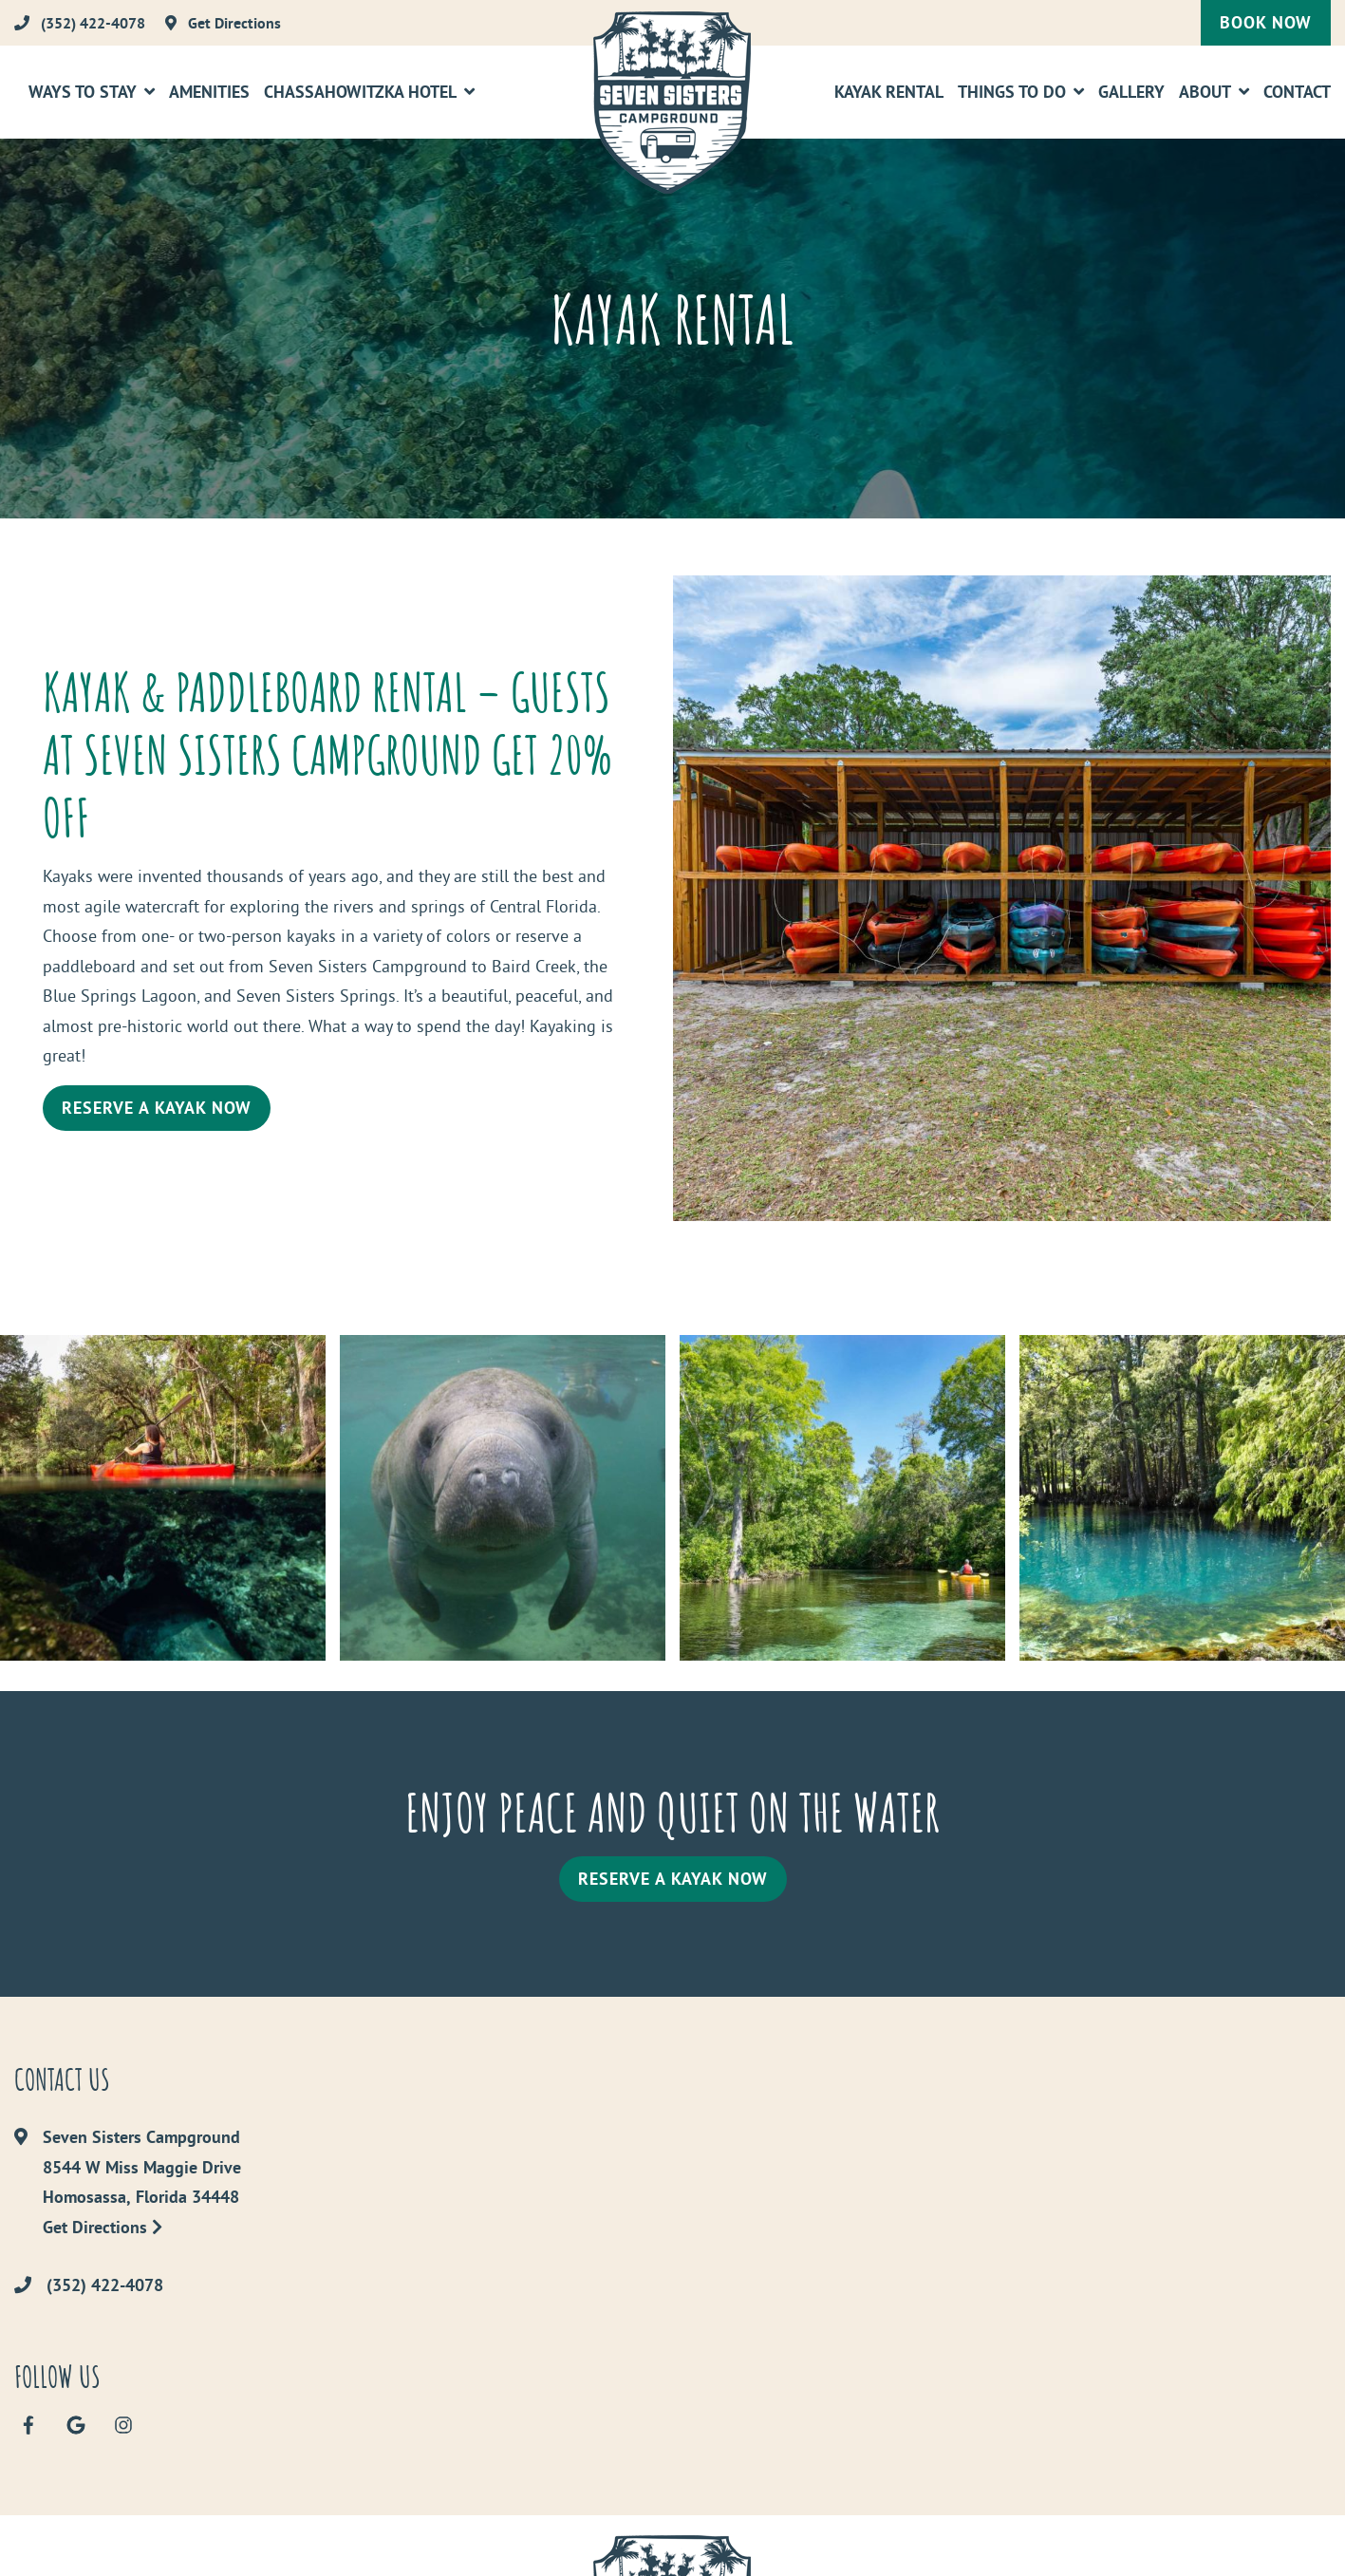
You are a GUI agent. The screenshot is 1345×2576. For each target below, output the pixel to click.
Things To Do (1012, 92)
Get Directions (102, 2227)
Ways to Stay (82, 92)
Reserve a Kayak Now (157, 1108)
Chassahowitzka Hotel (360, 92)
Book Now (1266, 22)
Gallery (1131, 92)
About (1205, 92)
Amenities (209, 92)
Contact (1297, 92)
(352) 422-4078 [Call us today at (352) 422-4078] (105, 2285)
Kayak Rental (888, 92)
